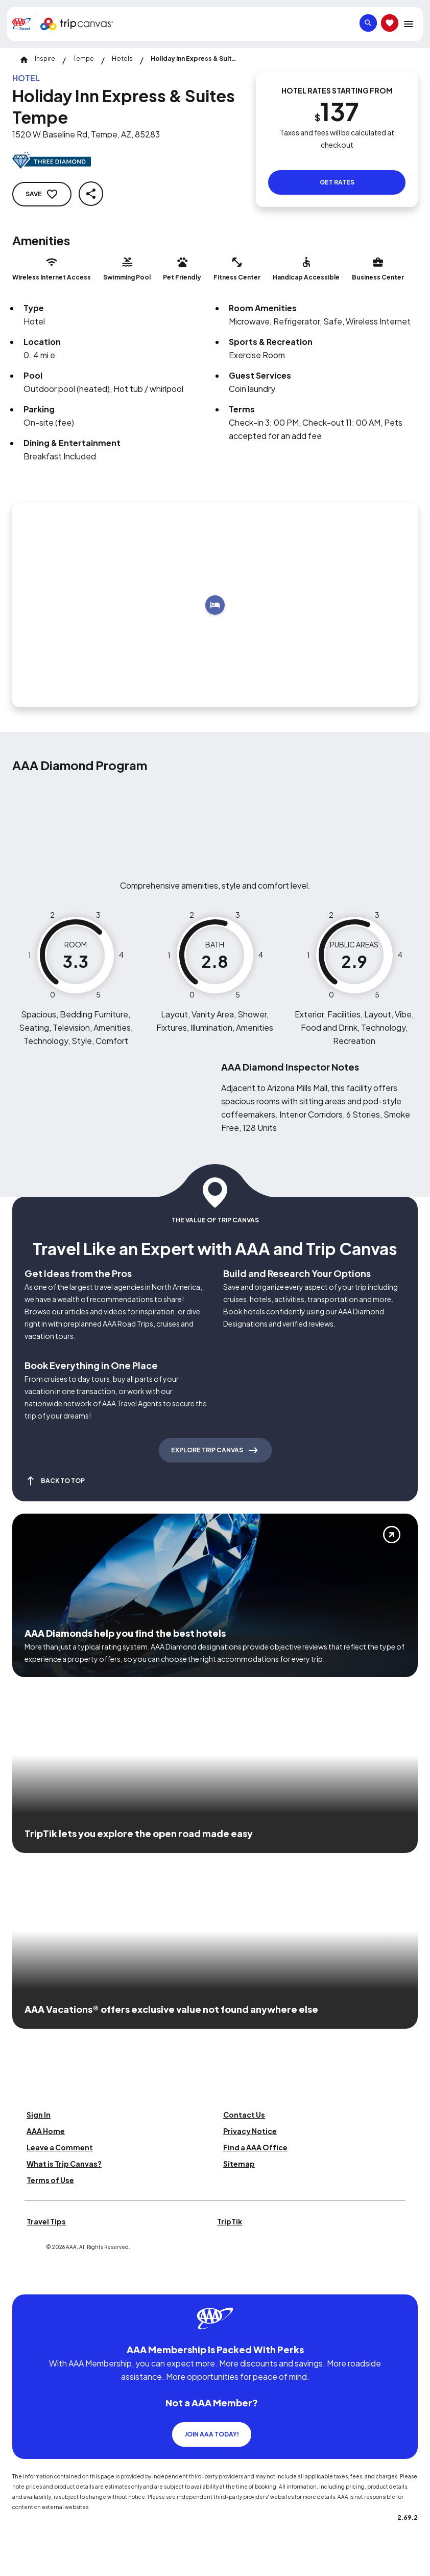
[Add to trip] (215, 605)
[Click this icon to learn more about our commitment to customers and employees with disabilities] (27, 2282)
